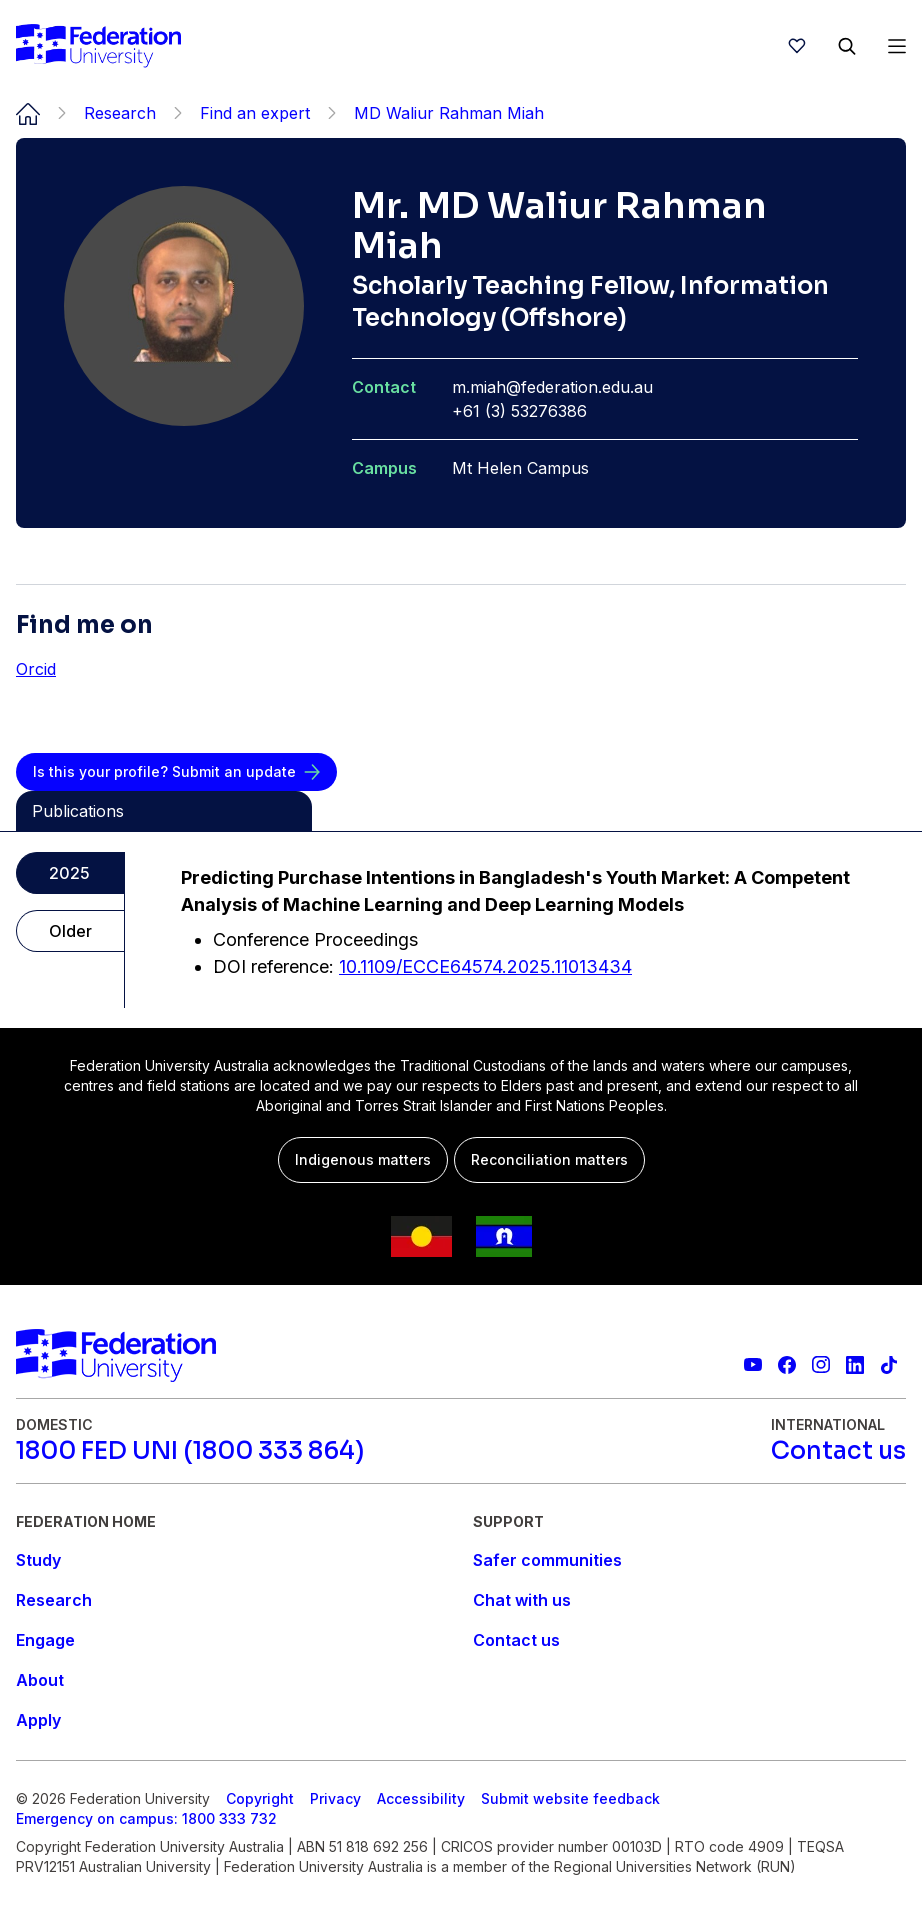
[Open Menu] (897, 46)
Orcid (36, 669)
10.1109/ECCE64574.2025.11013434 (485, 966)
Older (70, 931)
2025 (69, 873)
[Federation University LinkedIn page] (855, 1365)
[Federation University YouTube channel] (753, 1365)
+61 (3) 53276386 (519, 411)
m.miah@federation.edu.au (552, 387)
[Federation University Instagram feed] (821, 1365)
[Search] (847, 46)
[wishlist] (797, 46)
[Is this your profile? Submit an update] (176, 772)
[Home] (98, 46)
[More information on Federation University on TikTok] (889, 1365)
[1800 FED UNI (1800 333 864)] (190, 1451)
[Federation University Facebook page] (787, 1365)
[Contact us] (838, 1451)
